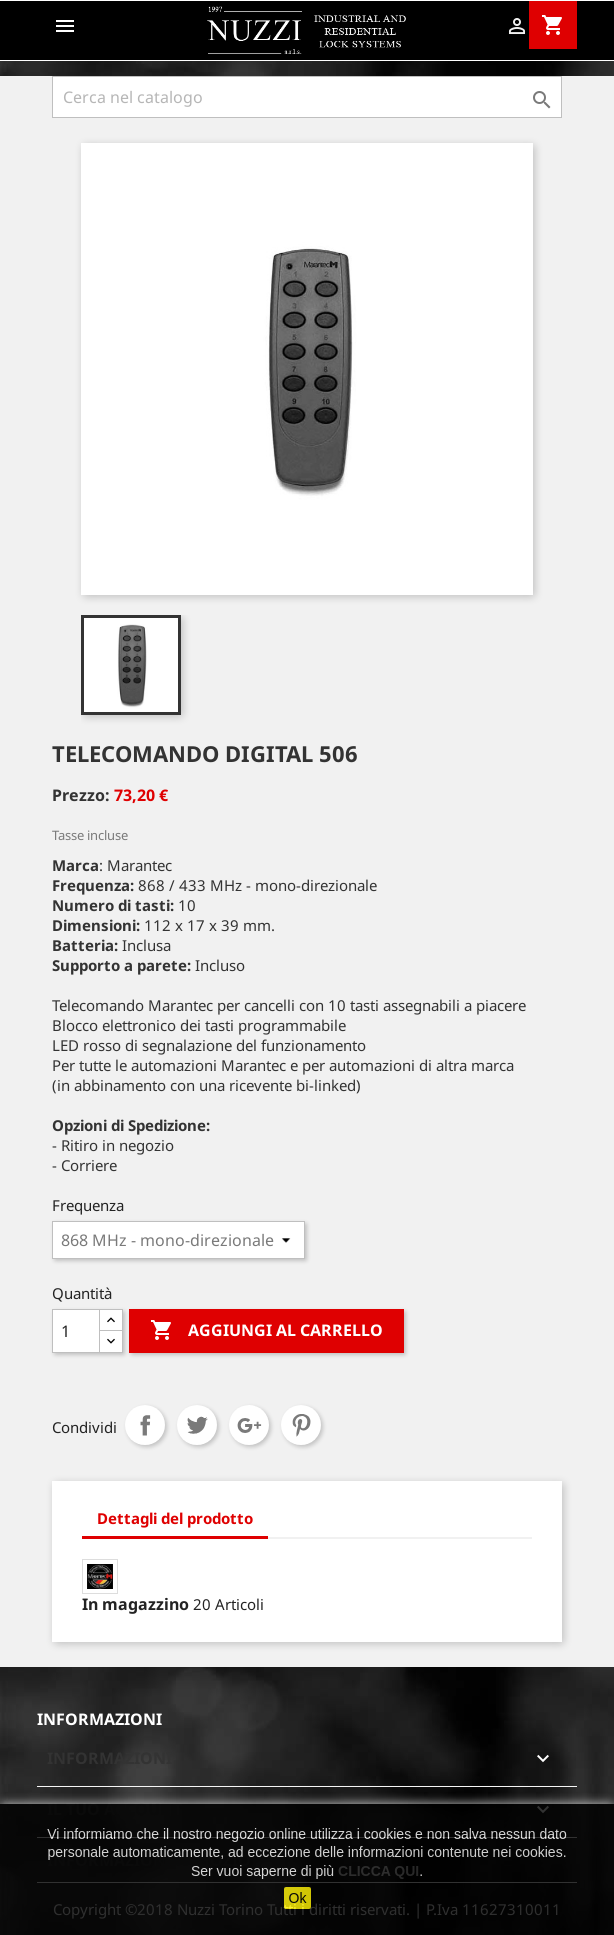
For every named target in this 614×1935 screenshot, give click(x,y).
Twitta (197, 1425)
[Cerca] (307, 97)
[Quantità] (76, 1331)
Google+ (249, 1425)
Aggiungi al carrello (266, 1331)
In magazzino (135, 1604)
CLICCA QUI (378, 1871)
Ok (298, 1898)
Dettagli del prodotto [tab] (175, 1518)
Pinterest (301, 1425)
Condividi (145, 1425)
